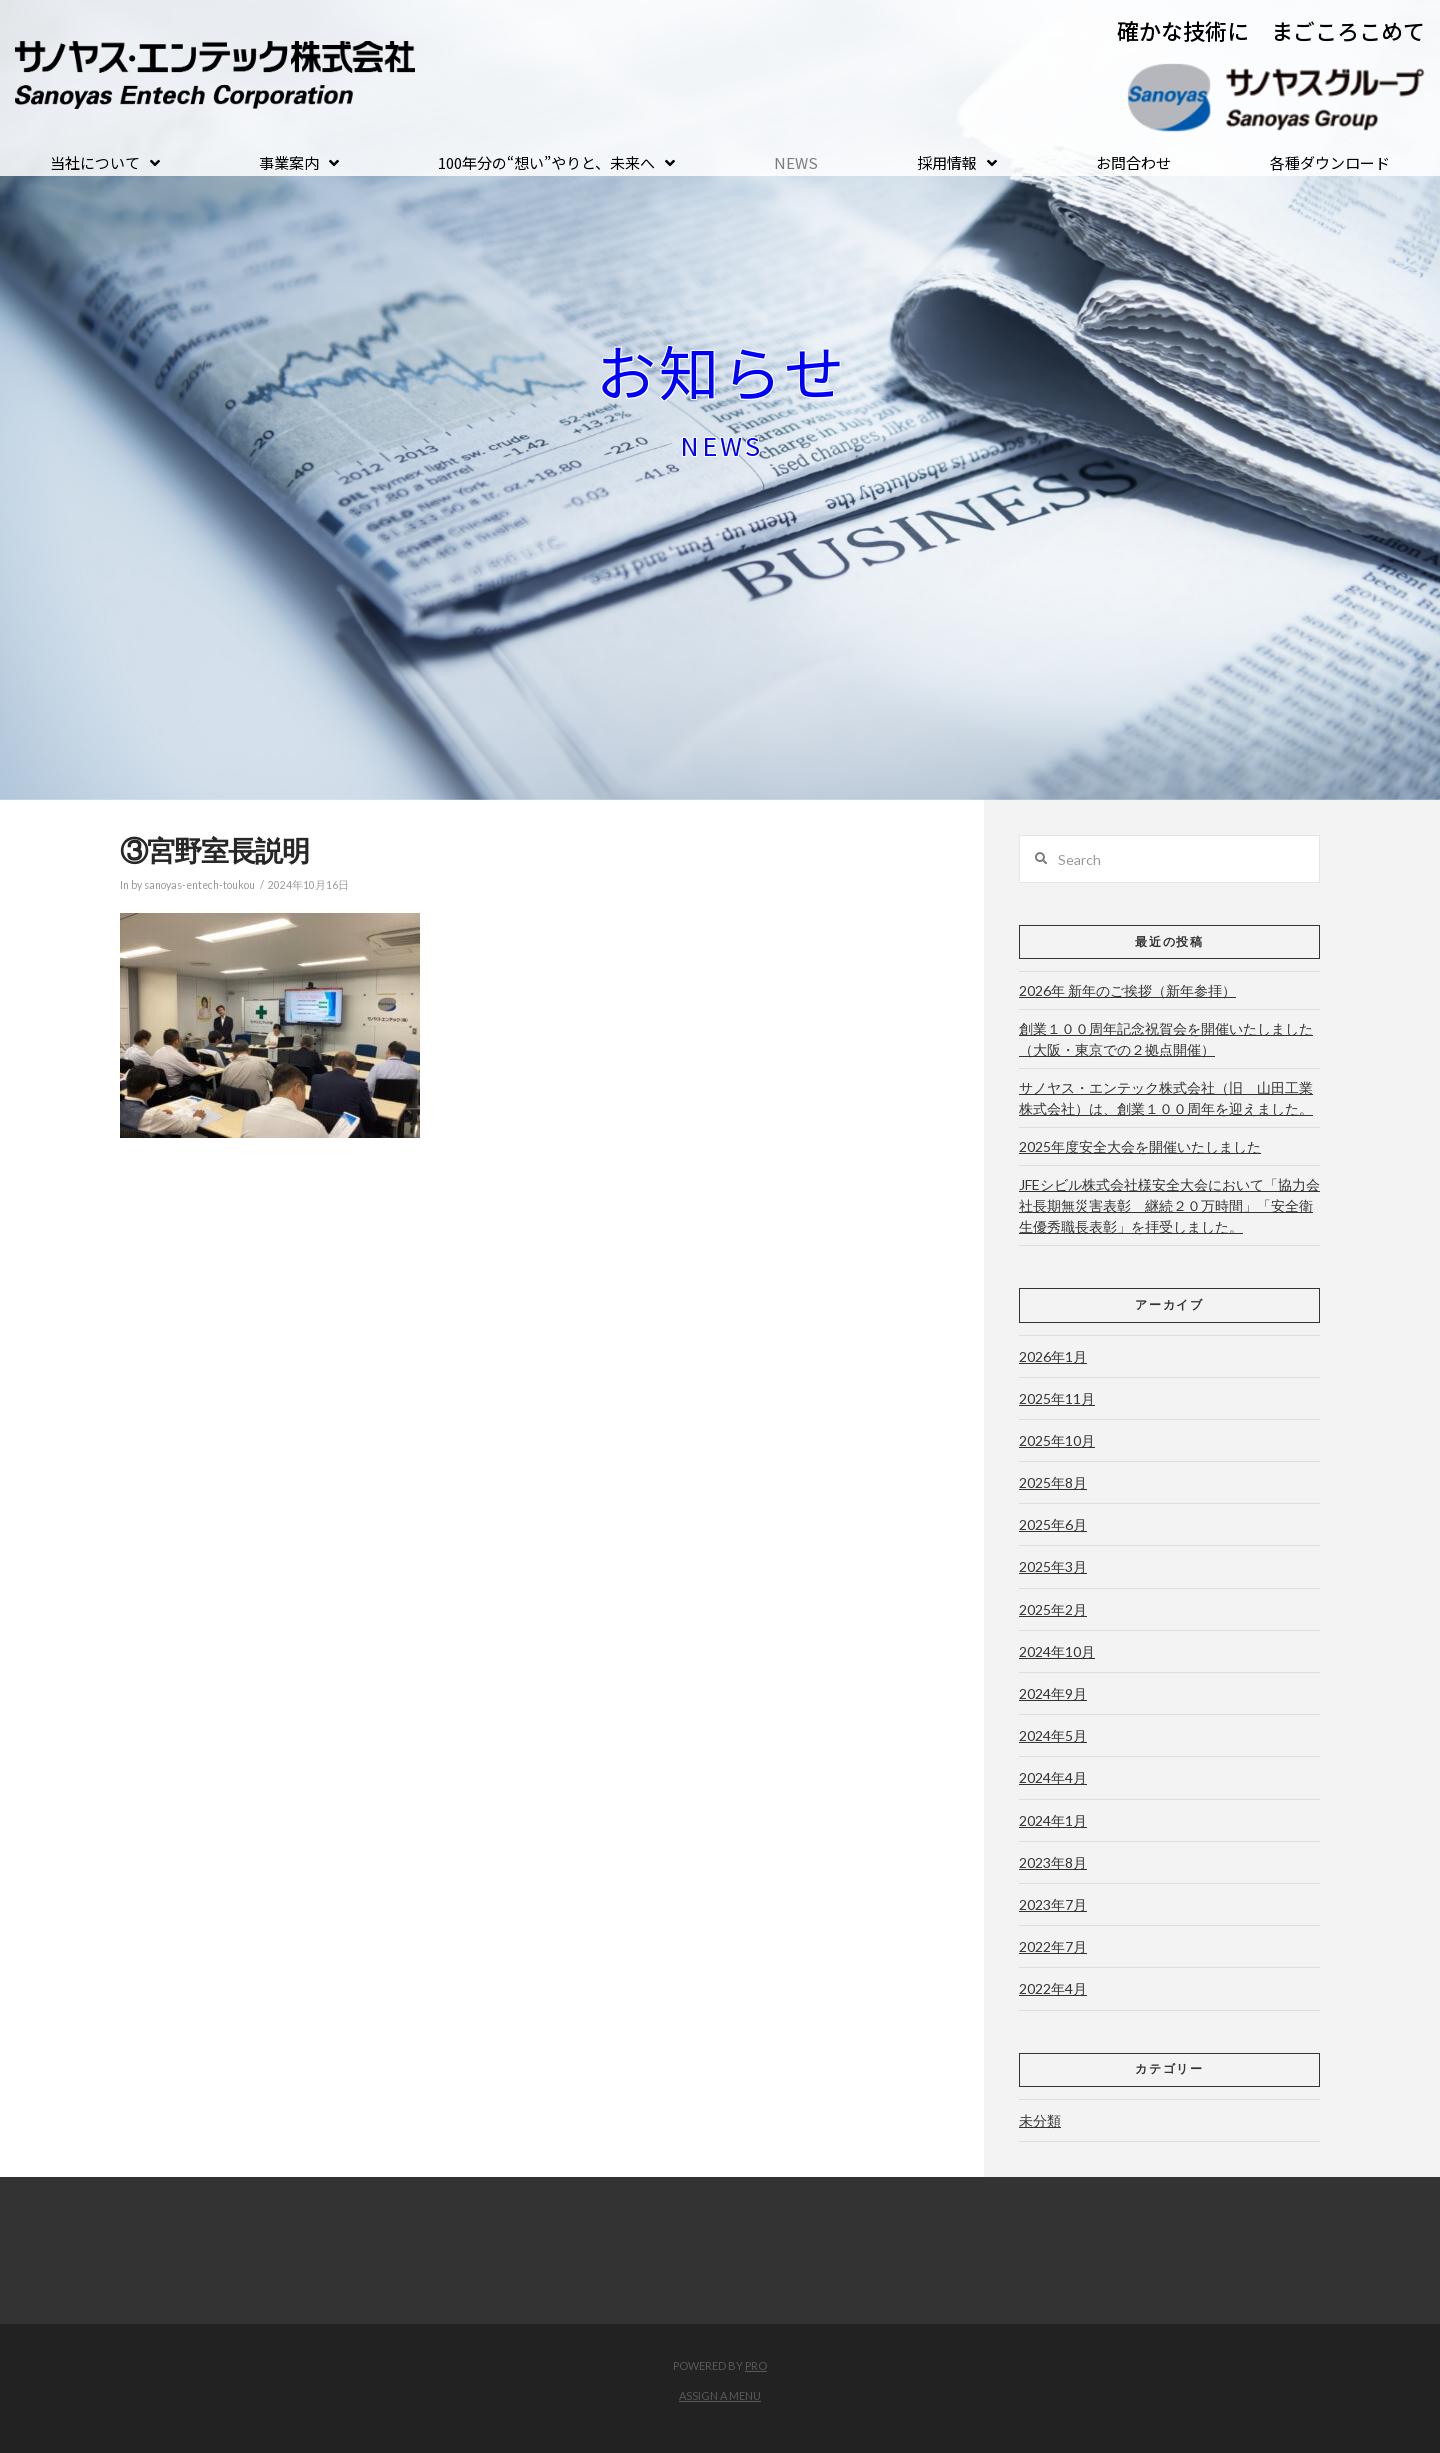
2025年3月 (1053, 1566)
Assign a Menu (720, 2395)
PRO (756, 2365)
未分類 (1040, 2120)
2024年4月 (1053, 1777)
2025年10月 (1057, 1440)
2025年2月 (1053, 1609)
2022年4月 (1053, 1988)
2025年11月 (1057, 1398)
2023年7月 (1053, 1904)
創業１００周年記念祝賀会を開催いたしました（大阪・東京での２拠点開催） (1166, 1039)
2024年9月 (1053, 1693)
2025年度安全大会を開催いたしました (1140, 1146)
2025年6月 (1053, 1524)
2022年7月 (1053, 1946)
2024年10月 (1057, 1651)
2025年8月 (1053, 1482)
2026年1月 (1053, 1356)
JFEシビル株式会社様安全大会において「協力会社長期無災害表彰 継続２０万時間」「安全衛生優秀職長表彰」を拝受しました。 (1169, 1205)
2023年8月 (1053, 1862)
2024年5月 (1053, 1735)
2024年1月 (1053, 1820)
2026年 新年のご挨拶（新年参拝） (1127, 990)
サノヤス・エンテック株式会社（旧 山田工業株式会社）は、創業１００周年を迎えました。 (1166, 1098)
